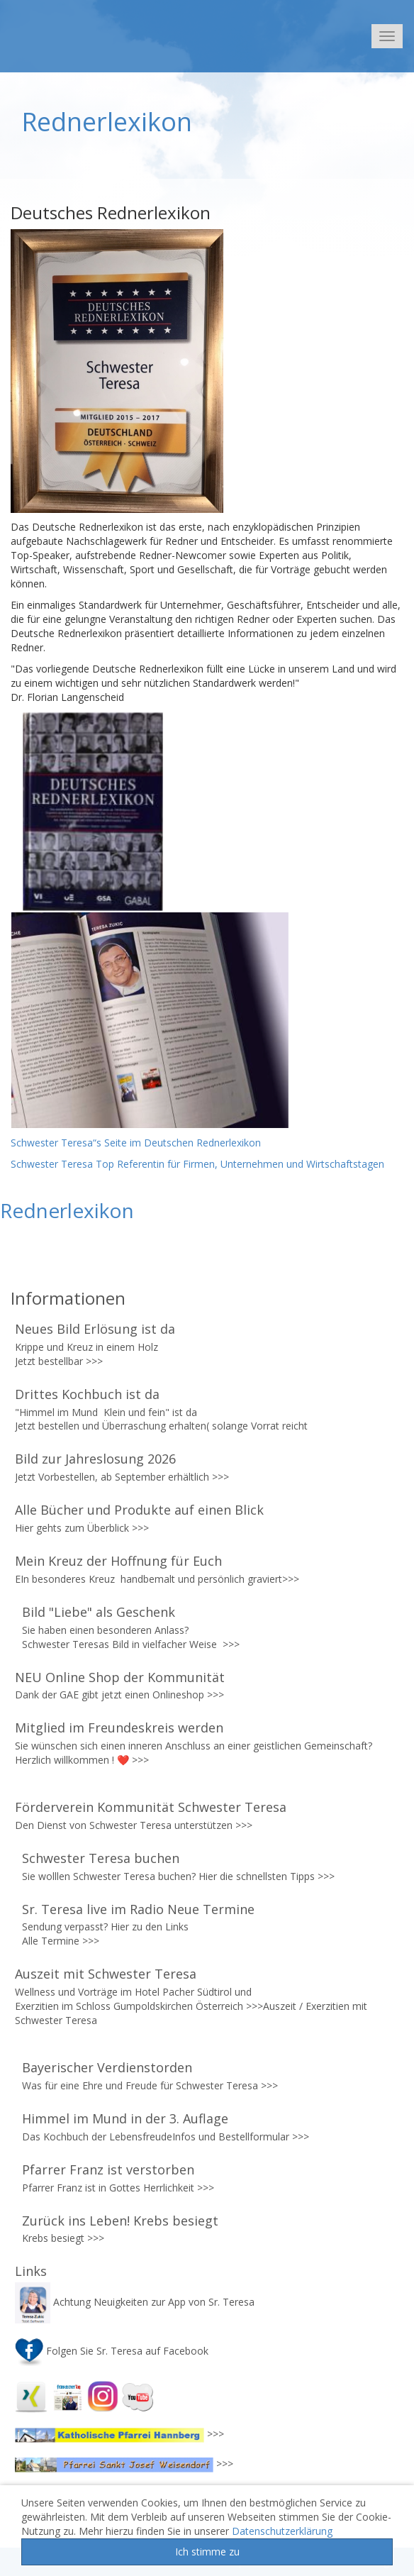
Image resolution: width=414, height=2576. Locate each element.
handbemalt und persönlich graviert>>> (210, 1579)
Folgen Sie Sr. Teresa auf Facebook (111, 2350)
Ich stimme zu (207, 2551)
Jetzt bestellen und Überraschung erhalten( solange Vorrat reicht (162, 1425)
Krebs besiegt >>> (63, 2238)
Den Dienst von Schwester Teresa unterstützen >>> (133, 1825)
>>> (94, 1361)
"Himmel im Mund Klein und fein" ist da (107, 1412)
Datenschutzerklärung (282, 2531)
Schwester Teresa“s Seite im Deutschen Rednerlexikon (137, 1142)
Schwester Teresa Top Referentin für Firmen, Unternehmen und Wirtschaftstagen (197, 1164)
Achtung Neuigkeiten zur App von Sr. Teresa (136, 2302)
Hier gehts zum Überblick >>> (82, 1528)
